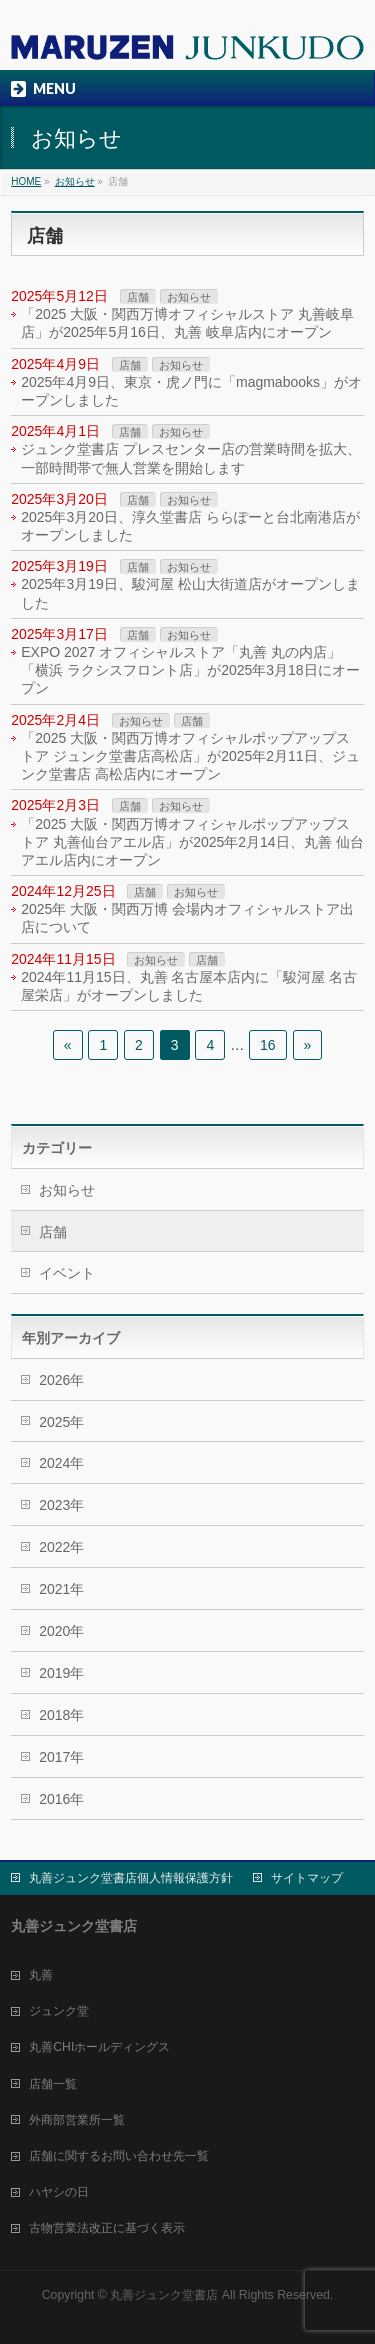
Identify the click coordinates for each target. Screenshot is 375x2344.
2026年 (61, 1380)
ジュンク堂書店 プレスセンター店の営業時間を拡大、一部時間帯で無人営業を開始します (191, 458)
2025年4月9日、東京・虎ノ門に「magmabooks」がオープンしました (191, 391)
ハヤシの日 (59, 2192)
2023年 (61, 1505)
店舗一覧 (53, 2084)
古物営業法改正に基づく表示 (107, 2228)
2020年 (61, 1631)
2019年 (61, 1673)
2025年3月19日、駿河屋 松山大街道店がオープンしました (190, 593)
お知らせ (189, 297)
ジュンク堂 (59, 2011)
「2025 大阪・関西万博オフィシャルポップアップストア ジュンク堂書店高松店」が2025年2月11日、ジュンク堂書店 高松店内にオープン (190, 756)
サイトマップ (307, 1878)
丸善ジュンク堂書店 (164, 2295)
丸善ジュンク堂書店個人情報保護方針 (131, 1878)
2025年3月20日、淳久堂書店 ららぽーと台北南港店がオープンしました (190, 526)
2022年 (61, 1547)
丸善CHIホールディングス (99, 2047)
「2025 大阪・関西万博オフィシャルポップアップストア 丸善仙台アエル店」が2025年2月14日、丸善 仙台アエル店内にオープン (192, 842)
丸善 (41, 1975)
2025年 (61, 1422)
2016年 (61, 1799)
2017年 (61, 1757)
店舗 (138, 297)
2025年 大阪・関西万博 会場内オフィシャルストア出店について (187, 918)
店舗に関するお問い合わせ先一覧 (119, 2156)
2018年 (61, 1715)
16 (268, 1045)
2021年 (61, 1589)
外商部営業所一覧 (77, 2120)
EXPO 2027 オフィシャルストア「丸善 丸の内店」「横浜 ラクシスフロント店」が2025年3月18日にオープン (190, 670)
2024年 (61, 1463)
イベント (67, 1273)
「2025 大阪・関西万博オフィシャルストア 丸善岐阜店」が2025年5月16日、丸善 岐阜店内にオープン (187, 323)
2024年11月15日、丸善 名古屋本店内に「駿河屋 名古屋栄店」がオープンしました (189, 986)
